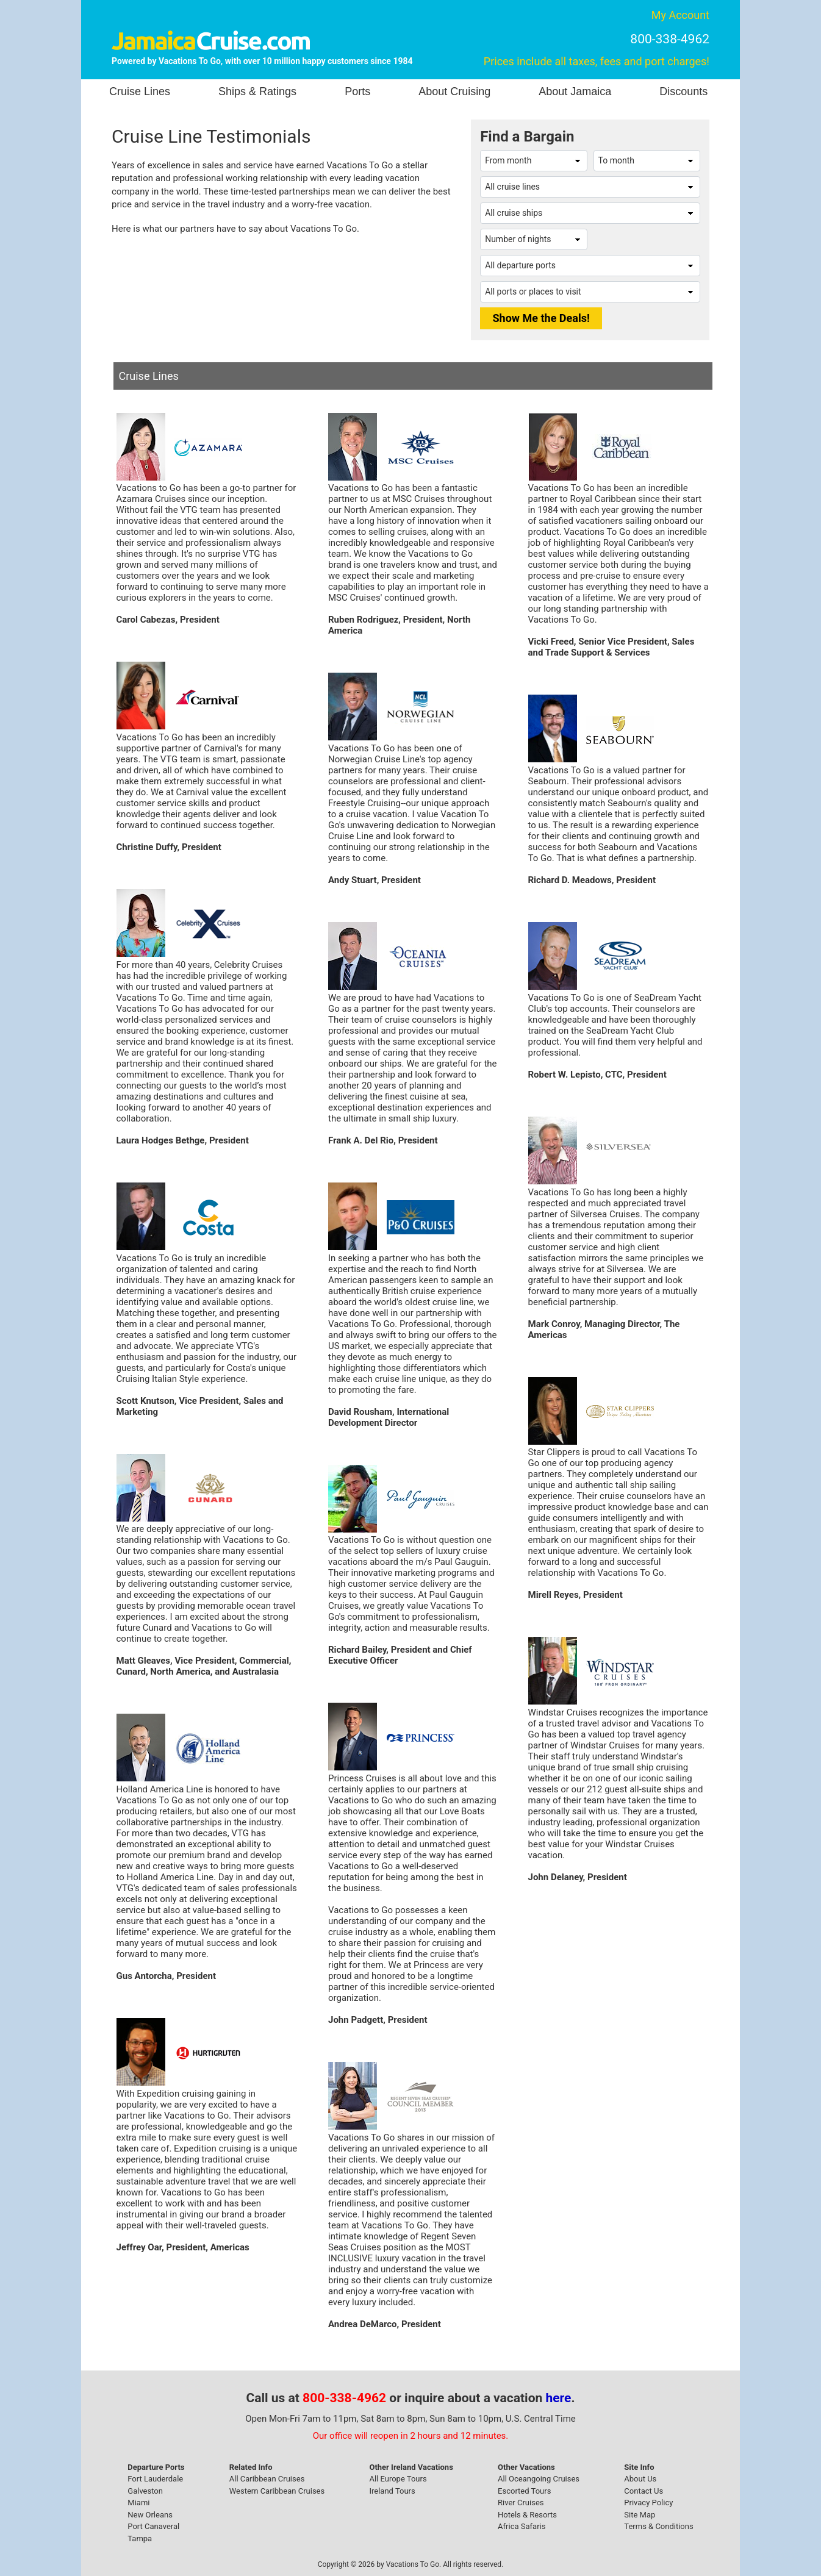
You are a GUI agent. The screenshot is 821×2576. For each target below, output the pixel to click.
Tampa (139, 2538)
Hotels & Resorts (527, 2514)
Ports (357, 91)
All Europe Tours (397, 2478)
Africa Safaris (521, 2526)
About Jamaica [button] (575, 91)
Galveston (145, 2491)
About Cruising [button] (454, 91)
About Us (640, 2478)
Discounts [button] (683, 91)
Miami (138, 2502)
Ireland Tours (392, 2491)
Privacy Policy (648, 2502)
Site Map (639, 2514)
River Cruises (520, 2502)
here (559, 2398)
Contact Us (643, 2491)
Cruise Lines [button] (139, 91)
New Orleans (150, 2514)
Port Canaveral (153, 2526)
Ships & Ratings (257, 91)
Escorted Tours (524, 2491)
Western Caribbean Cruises (276, 2491)
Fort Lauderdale (155, 2478)
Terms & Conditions (658, 2526)
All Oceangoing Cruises (538, 2478)
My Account (680, 15)
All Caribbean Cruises (267, 2478)
